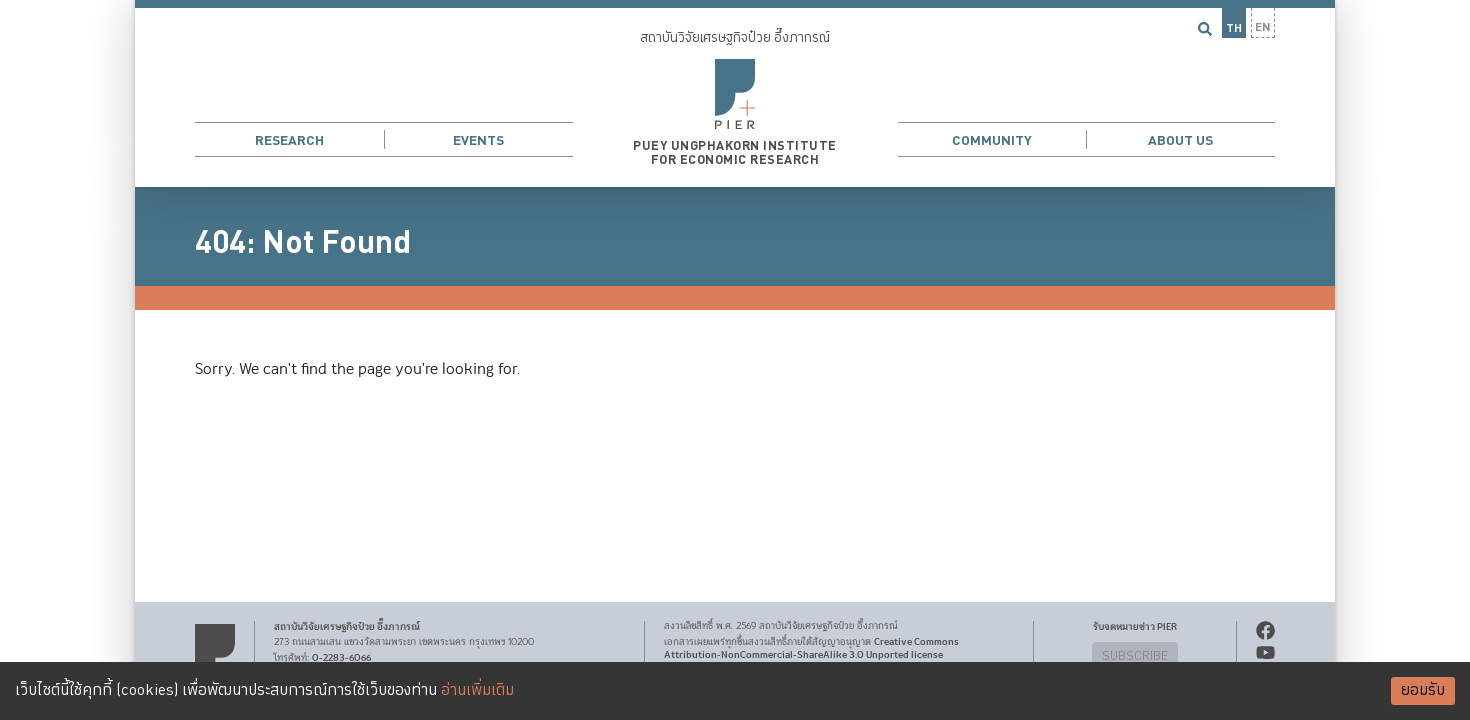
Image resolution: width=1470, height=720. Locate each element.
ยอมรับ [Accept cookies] (1423, 690)
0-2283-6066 (341, 658)
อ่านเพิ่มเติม (477, 690)
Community (992, 140)
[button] (735, 93)
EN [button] (1263, 27)
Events (478, 140)
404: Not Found (303, 243)
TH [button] (1234, 28)
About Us (1180, 140)
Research (289, 140)
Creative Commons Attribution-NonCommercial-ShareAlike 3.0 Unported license (811, 648)
